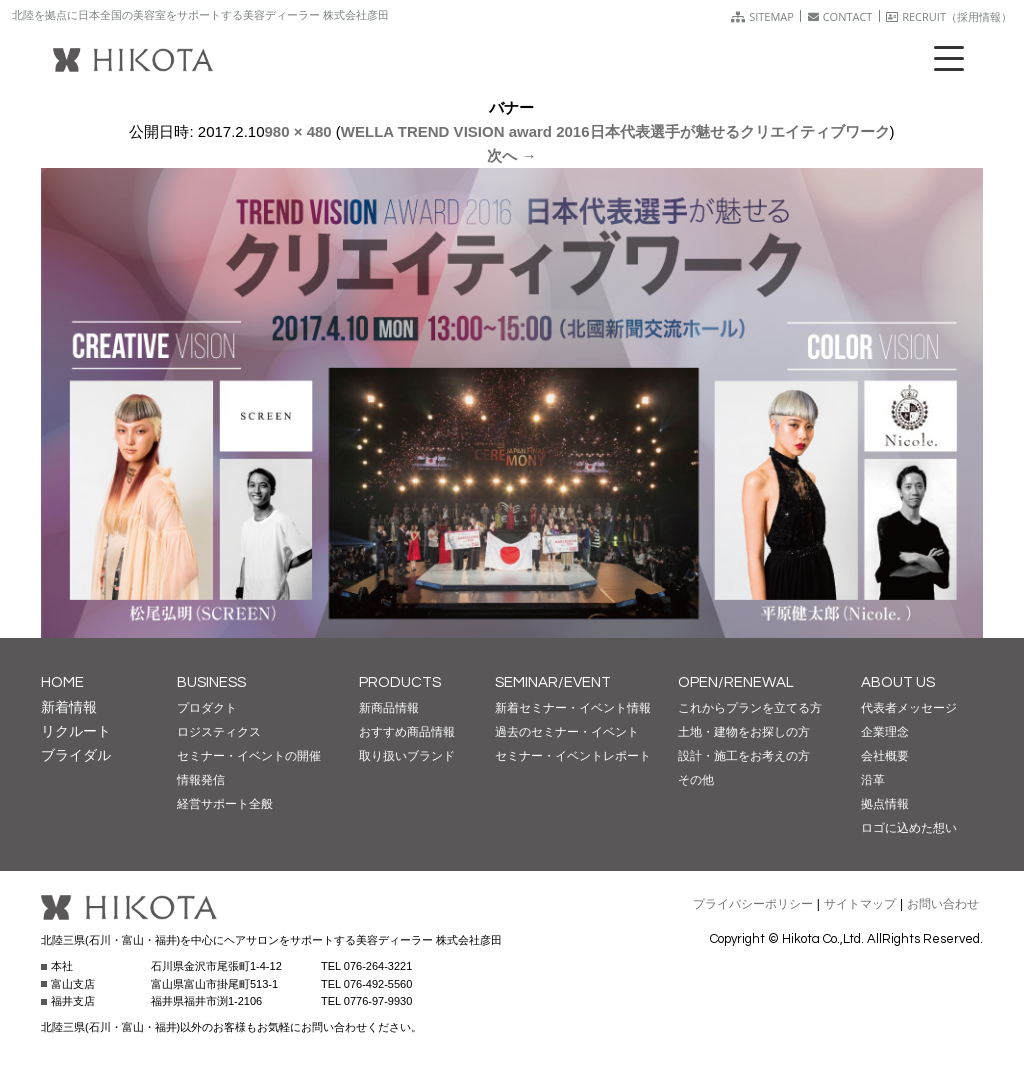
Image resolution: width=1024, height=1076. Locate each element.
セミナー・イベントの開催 (249, 756)
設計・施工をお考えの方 (744, 756)
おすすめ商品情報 (407, 732)
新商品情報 (389, 708)
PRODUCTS (400, 682)
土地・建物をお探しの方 (744, 732)
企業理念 (885, 732)
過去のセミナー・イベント (567, 732)
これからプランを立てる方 (750, 708)
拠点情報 (885, 804)
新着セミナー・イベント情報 (573, 708)
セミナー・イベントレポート (573, 756)
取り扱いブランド (407, 756)
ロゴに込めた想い (909, 828)
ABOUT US (898, 682)
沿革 (873, 780)
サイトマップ (860, 904)
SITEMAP (762, 16)
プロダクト (207, 708)
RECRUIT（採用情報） (949, 16)
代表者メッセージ (909, 708)
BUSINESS (211, 682)
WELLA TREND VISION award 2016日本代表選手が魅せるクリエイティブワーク (615, 131)
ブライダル (76, 755)
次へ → (511, 155)
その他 (696, 780)
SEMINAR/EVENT (553, 682)
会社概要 (885, 756)
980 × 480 (298, 131)
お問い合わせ (943, 904)
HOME (62, 682)
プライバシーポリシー (753, 904)
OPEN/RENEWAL (736, 682)
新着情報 (69, 707)
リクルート (76, 731)
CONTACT (840, 16)
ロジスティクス (219, 732)
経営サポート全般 (225, 804)
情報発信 (201, 780)
